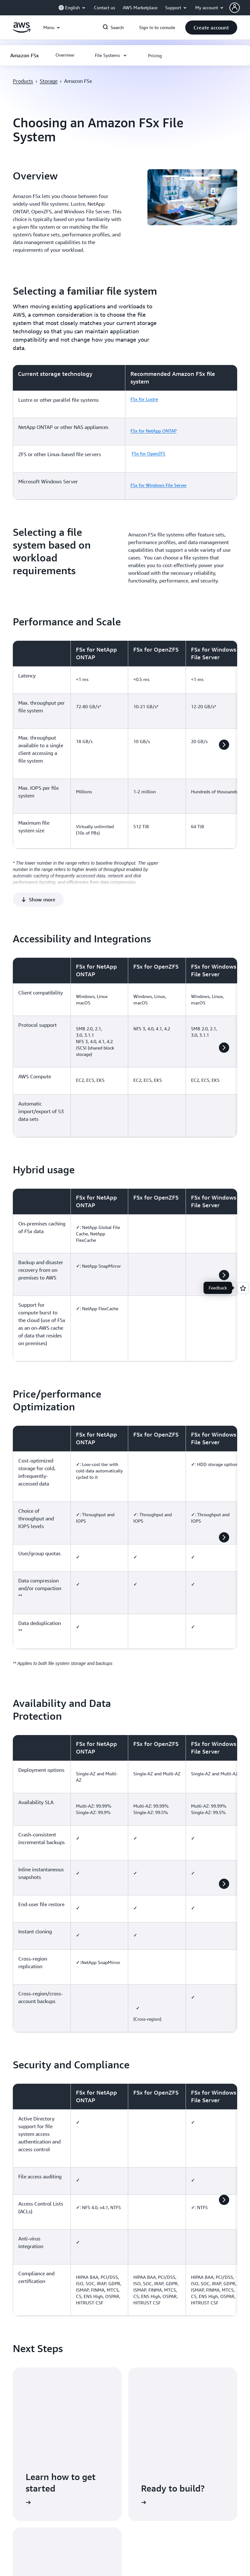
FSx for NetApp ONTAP (153, 430)
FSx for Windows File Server (158, 485)
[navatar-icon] (234, 8)
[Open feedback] (243, 1288)
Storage (48, 81)
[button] (239, 7)
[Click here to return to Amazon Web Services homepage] (21, 31)
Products (23, 81)
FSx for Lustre (144, 399)
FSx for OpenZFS (148, 453)
